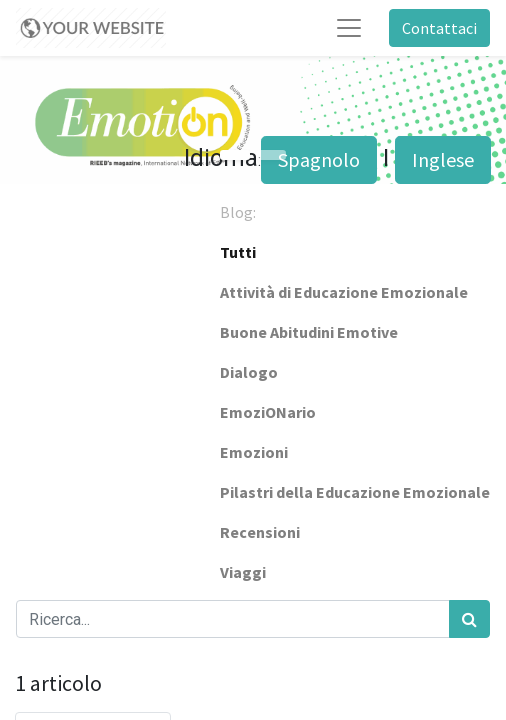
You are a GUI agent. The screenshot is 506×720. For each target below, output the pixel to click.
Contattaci (439, 28)
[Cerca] (469, 619)
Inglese (443, 159)
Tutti (238, 252)
